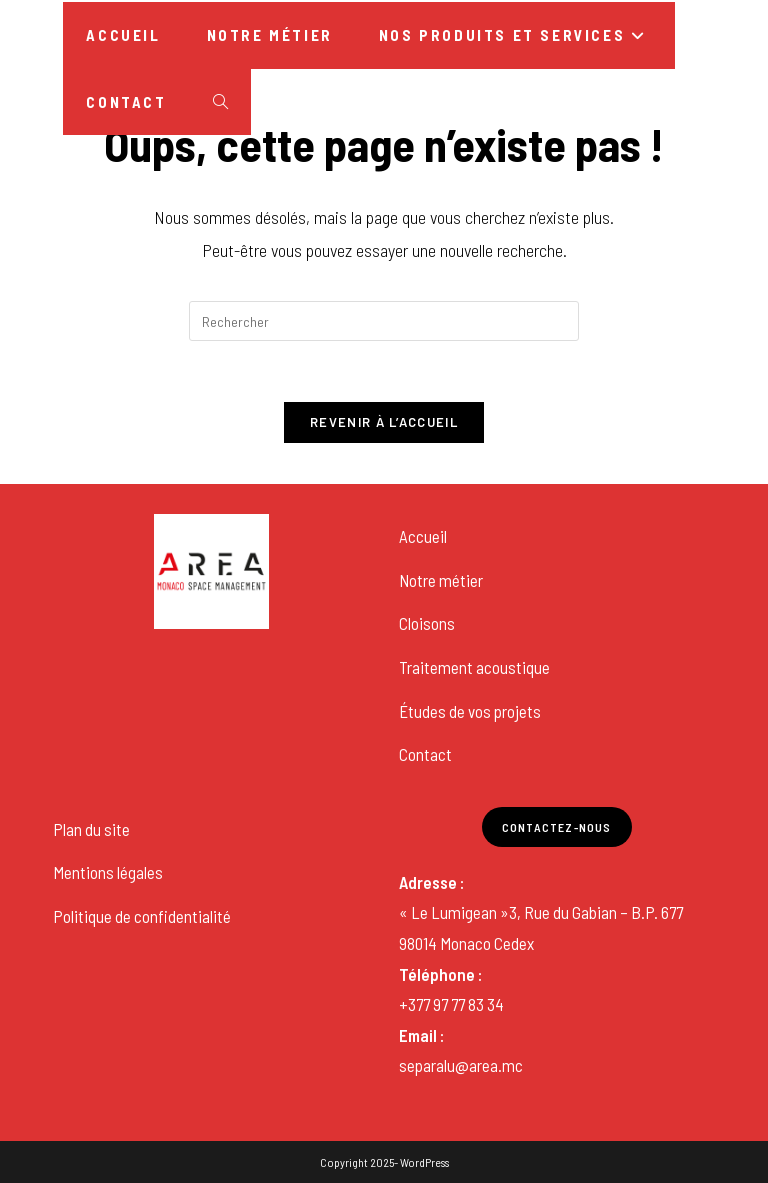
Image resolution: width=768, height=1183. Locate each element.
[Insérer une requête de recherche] (384, 321)
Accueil (423, 536)
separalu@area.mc (461, 1065)
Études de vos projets (470, 711)
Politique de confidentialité (142, 916)
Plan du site (91, 829)
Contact (425, 754)
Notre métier (441, 580)
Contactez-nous (557, 827)
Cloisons (427, 623)
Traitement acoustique (474, 667)
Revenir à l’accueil (384, 422)
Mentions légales (108, 872)
